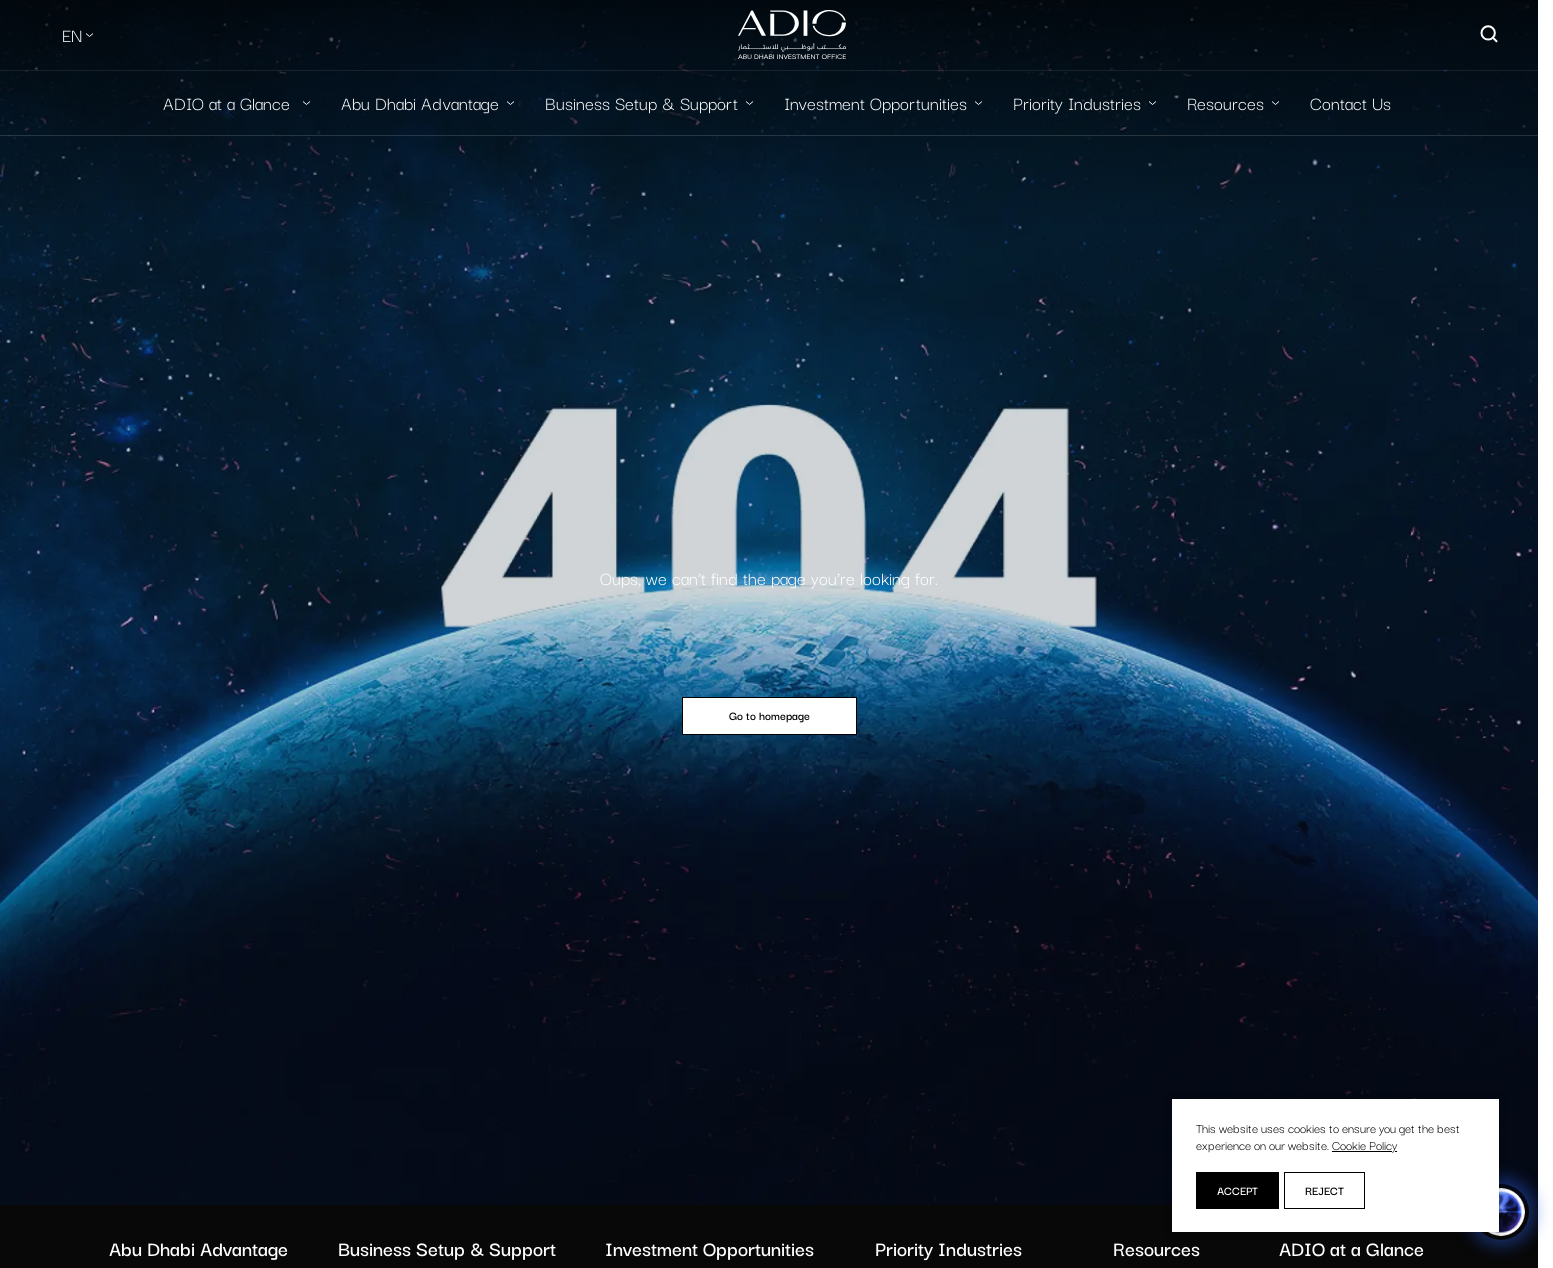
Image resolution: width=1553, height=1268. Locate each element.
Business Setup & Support (641, 102)
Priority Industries (1077, 102)
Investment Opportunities (875, 102)
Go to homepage (769, 715)
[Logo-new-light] (792, 35)
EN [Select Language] (72, 34)
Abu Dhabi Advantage (420, 102)
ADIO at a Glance (229, 102)
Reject (1324, 1190)
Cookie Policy (1364, 1144)
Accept (1237, 1190)
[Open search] (1490, 35)
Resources (1225, 102)
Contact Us (1350, 102)
